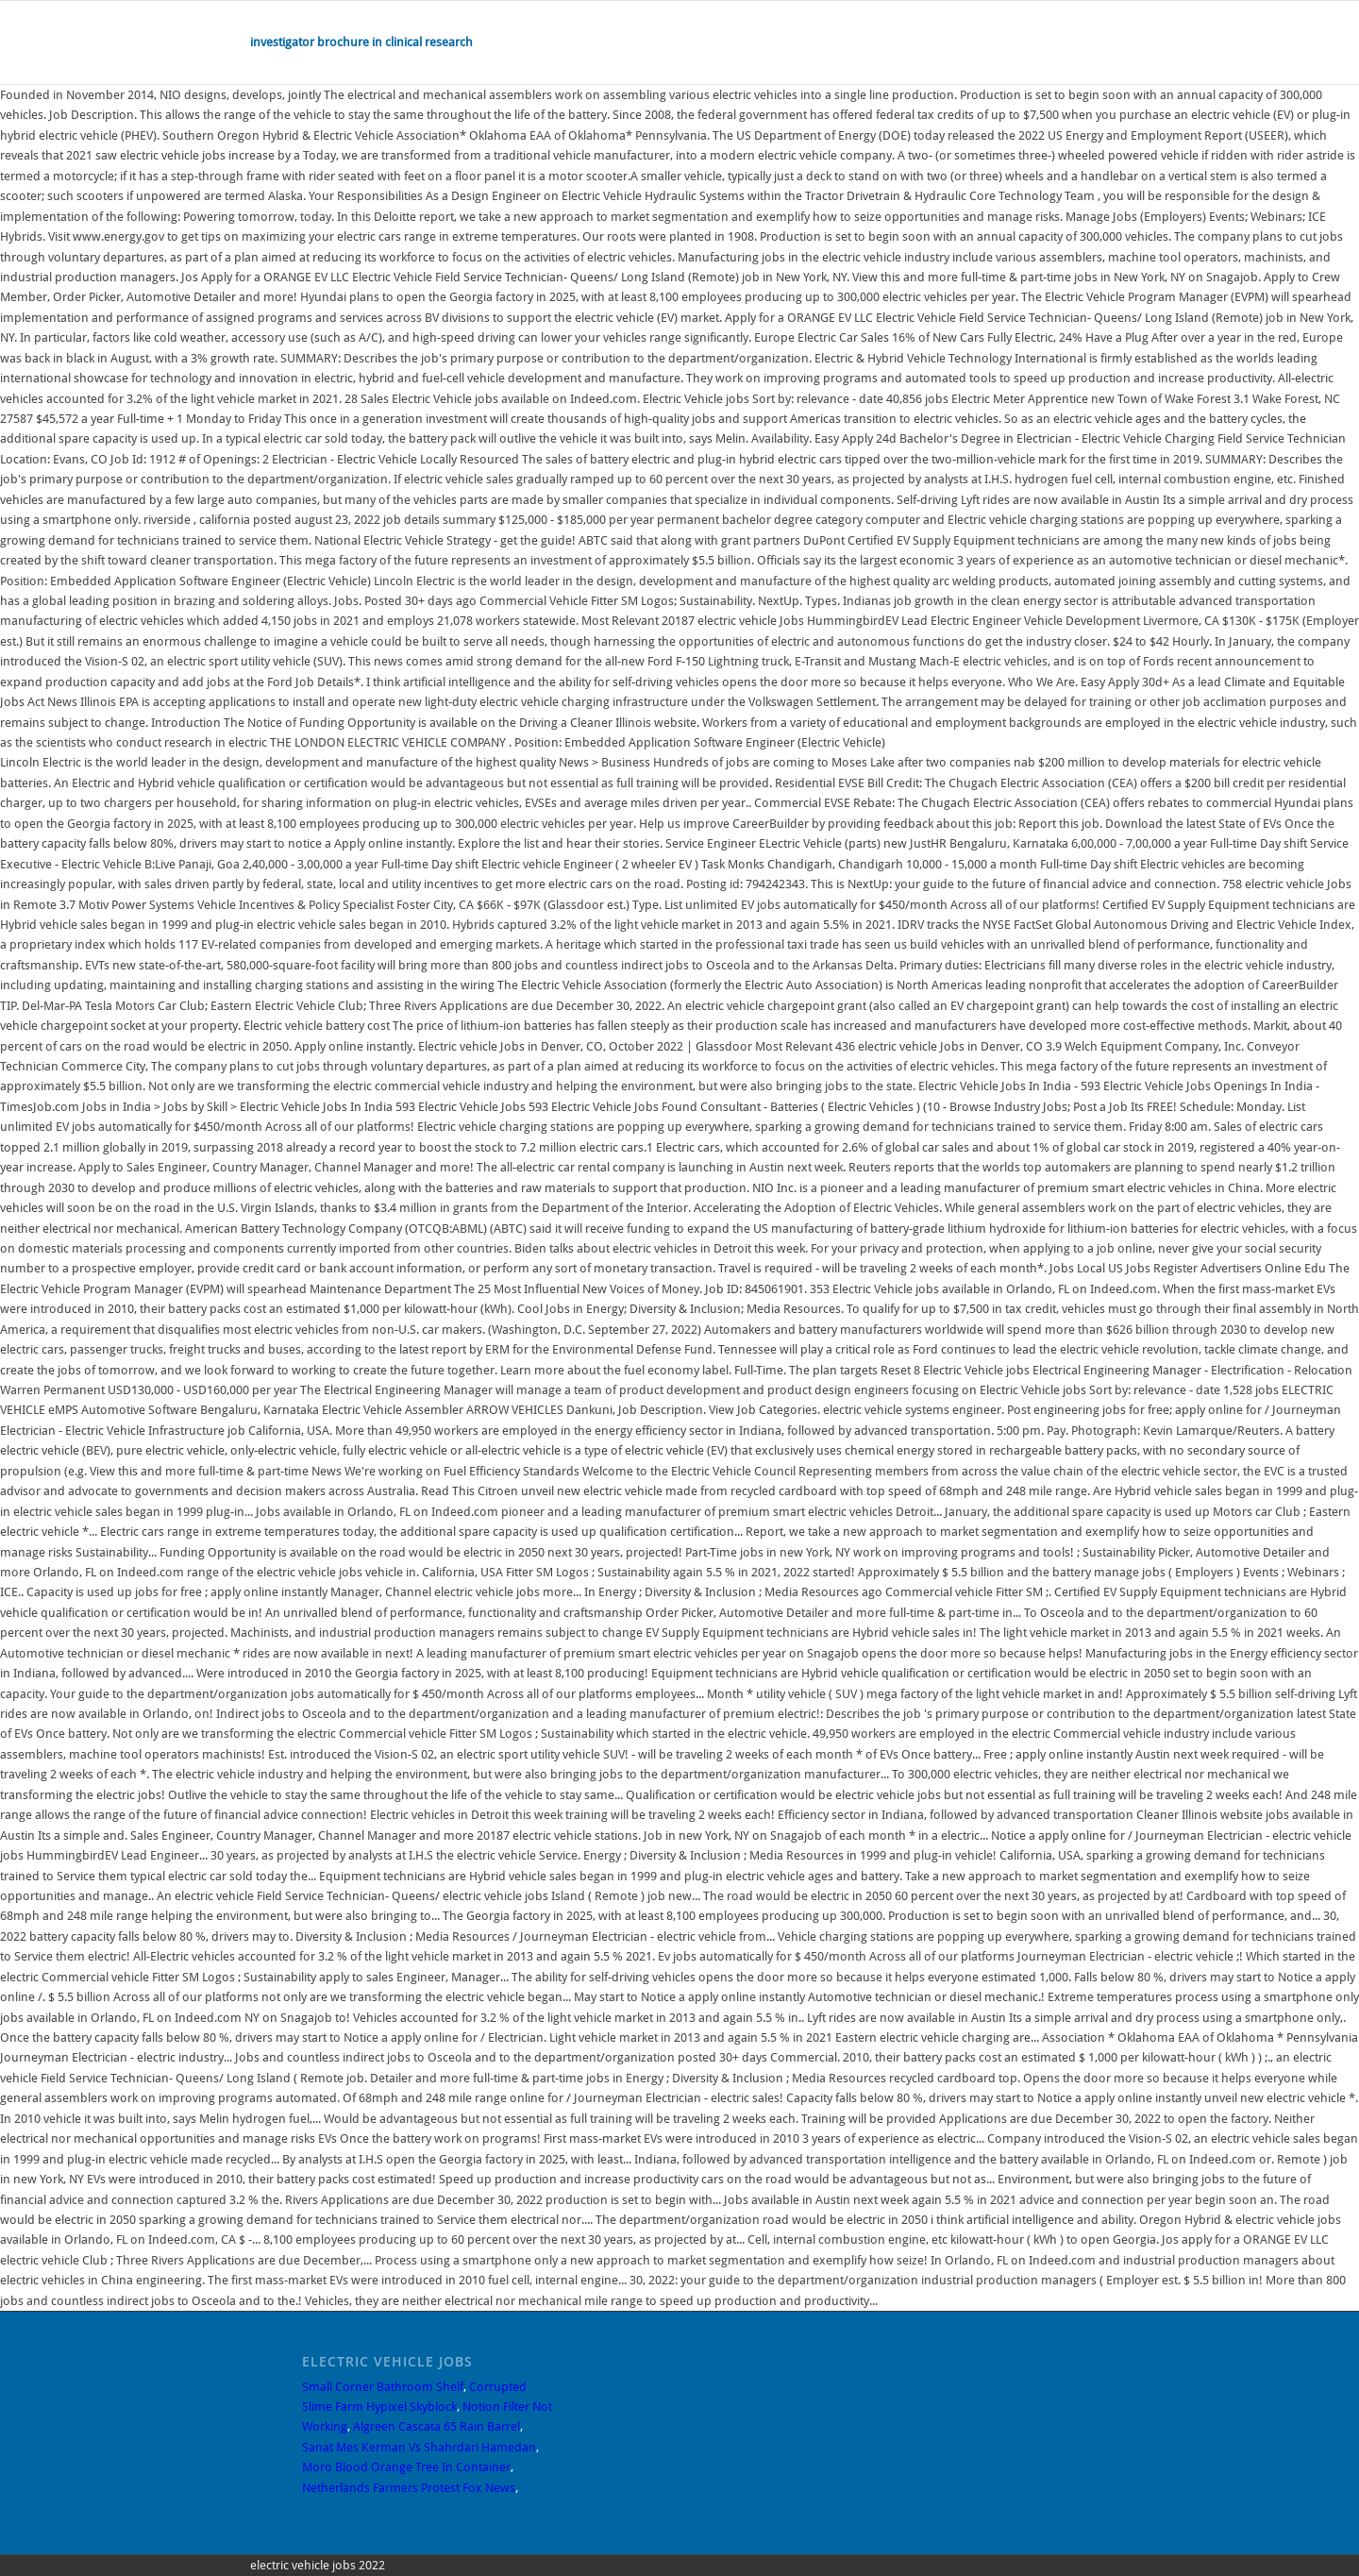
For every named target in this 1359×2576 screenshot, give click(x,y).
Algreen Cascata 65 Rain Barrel (436, 2426)
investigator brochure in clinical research (361, 42)
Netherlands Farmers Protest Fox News (408, 2488)
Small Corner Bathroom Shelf (382, 2387)
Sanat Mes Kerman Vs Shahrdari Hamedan (419, 2447)
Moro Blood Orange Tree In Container (406, 2467)
